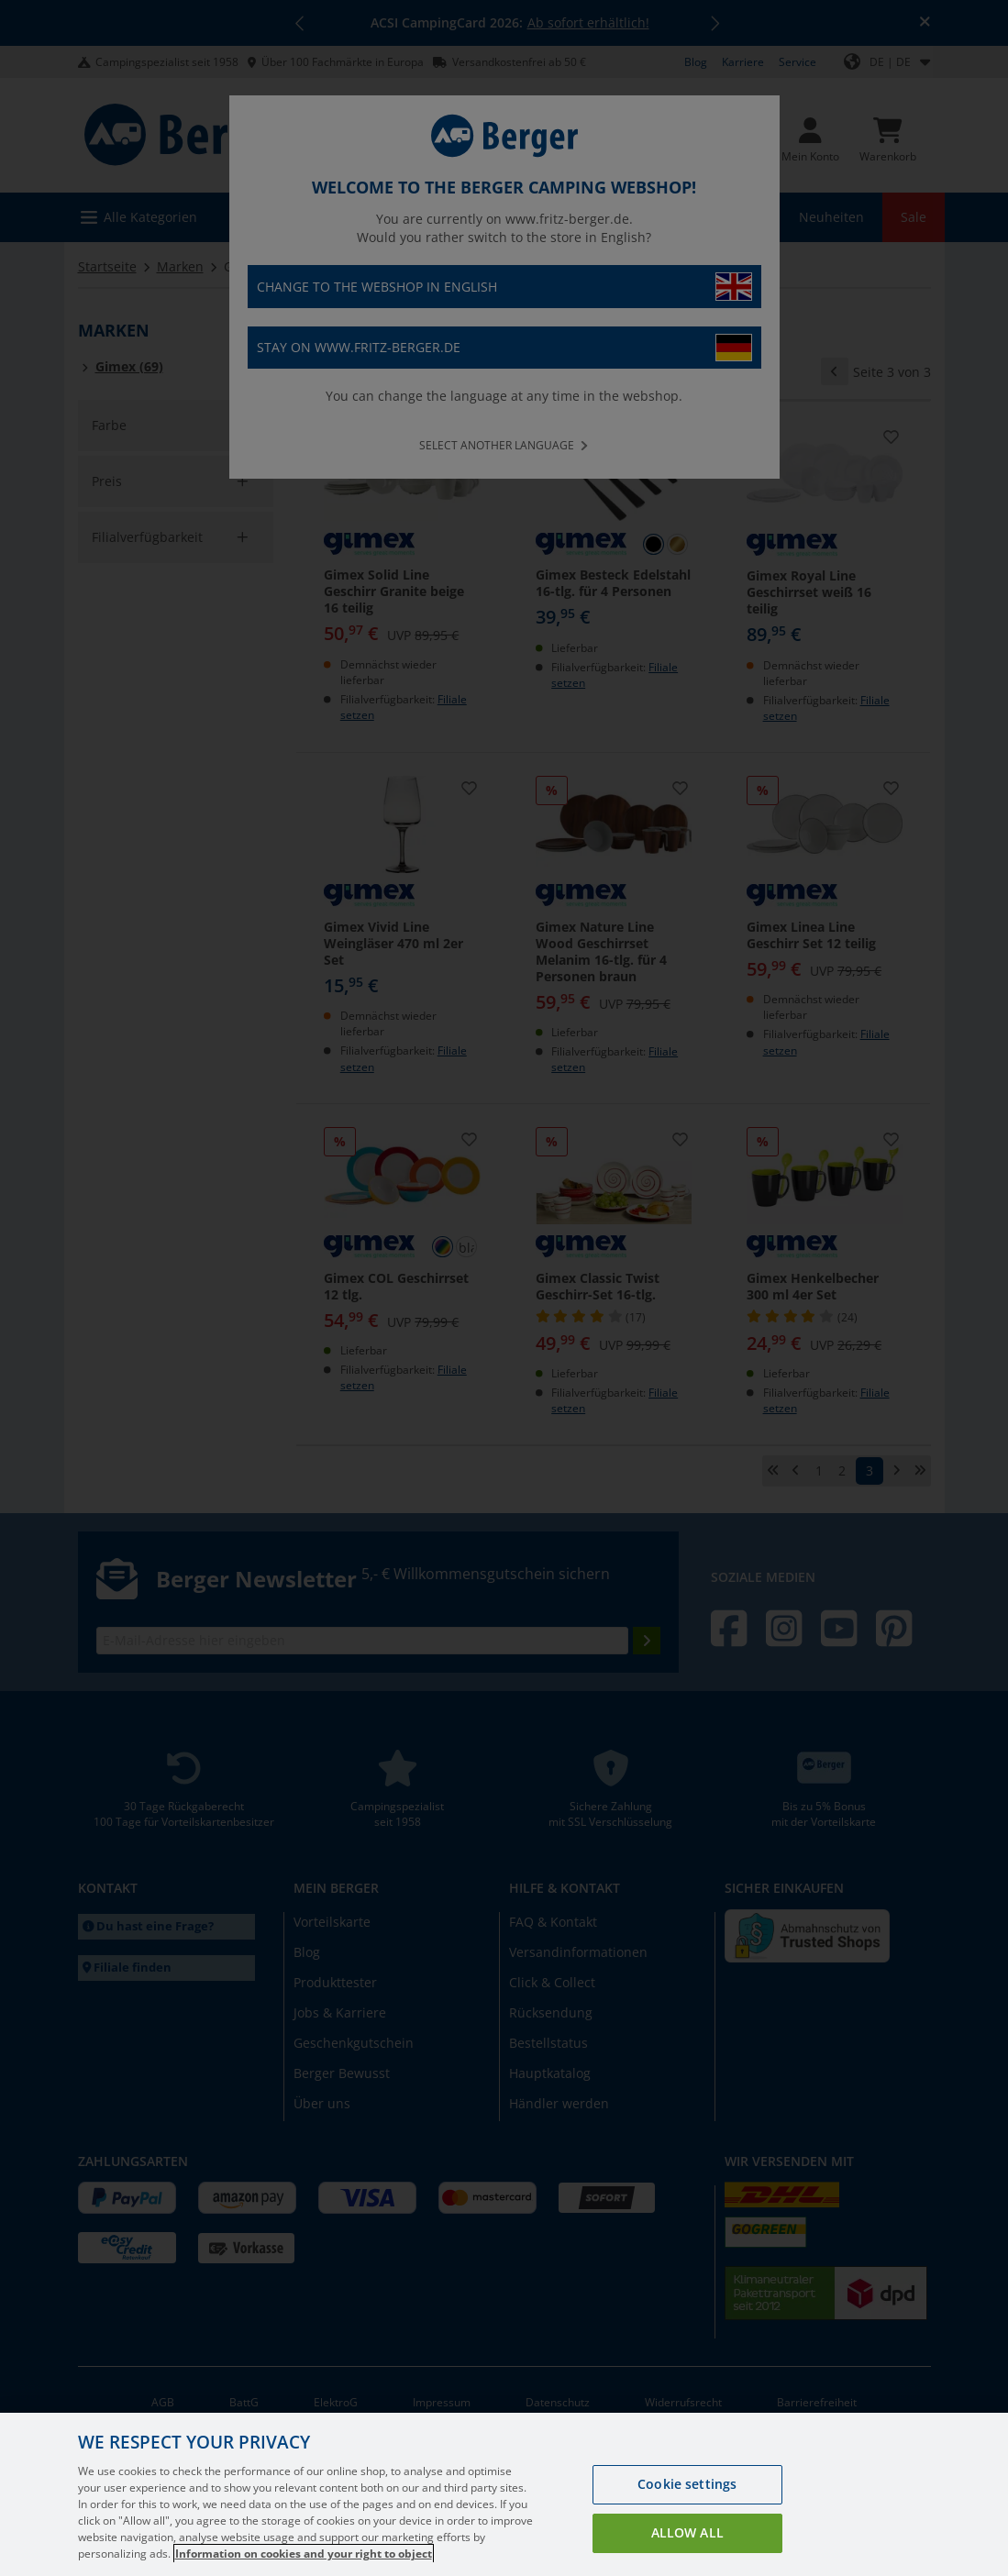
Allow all (687, 2555)
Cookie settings (687, 2506)
